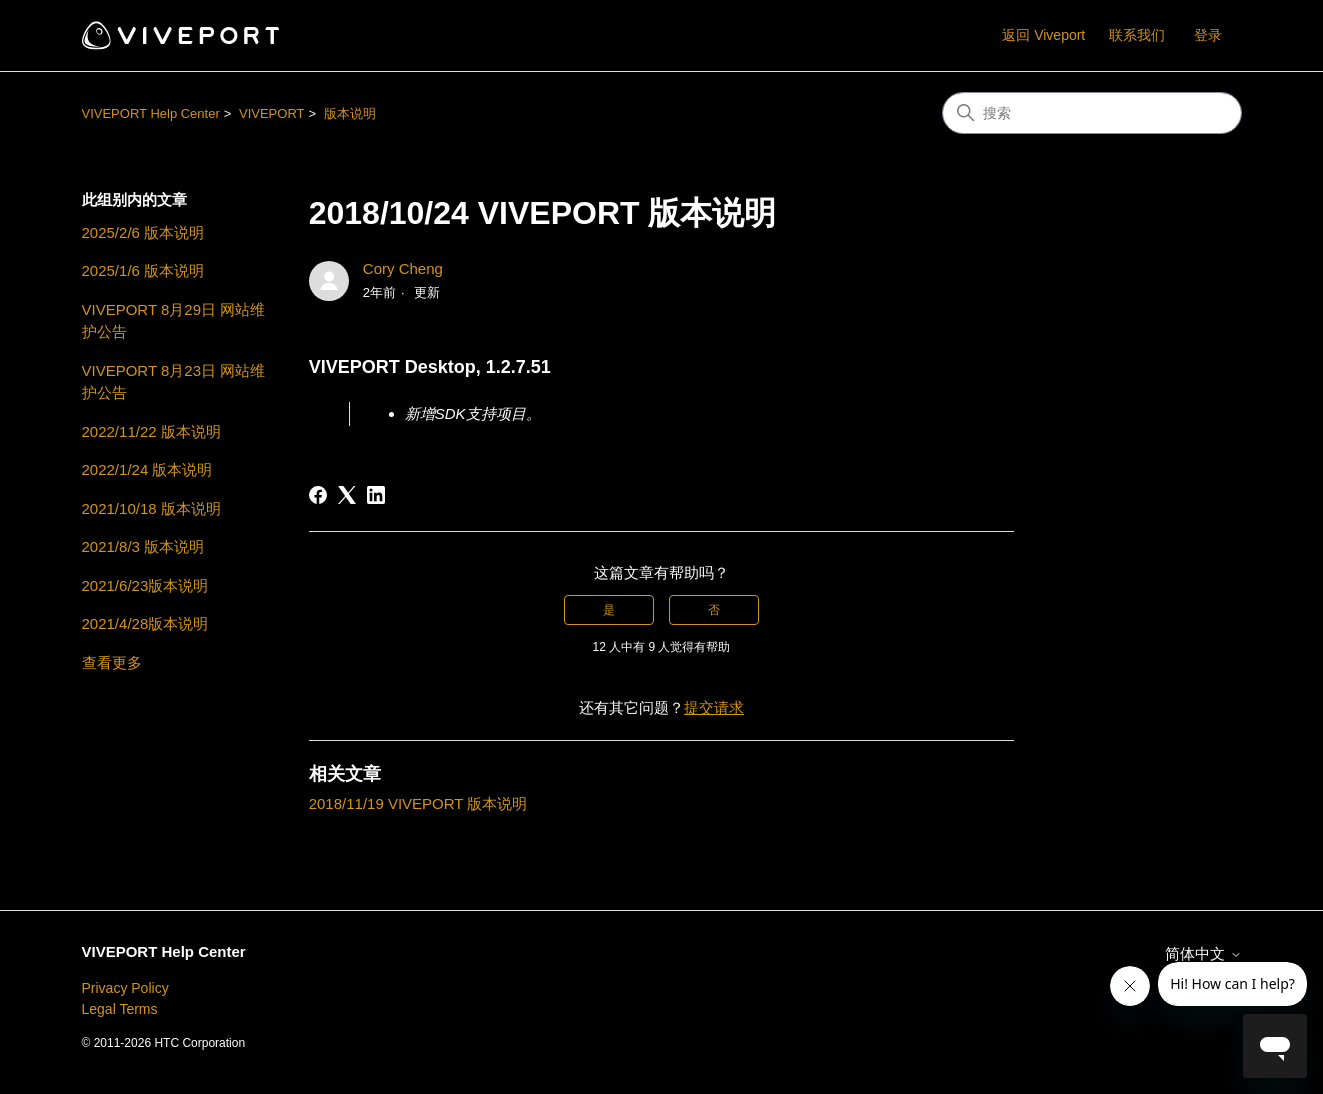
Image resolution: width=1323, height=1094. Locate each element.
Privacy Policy (125, 988)
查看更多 (112, 662)
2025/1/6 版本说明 (143, 270)
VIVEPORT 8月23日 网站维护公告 (174, 382)
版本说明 (350, 113)
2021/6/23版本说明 (145, 585)
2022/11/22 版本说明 (151, 431)
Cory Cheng (403, 268)
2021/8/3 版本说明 (143, 546)
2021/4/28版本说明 (145, 623)
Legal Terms (120, 1009)
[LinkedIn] (376, 495)
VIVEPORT (272, 113)
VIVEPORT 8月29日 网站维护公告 (174, 321)
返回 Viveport (1043, 35)
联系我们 (1137, 35)
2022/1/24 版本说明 (147, 469)
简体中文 (1203, 953)
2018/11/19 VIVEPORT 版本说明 (418, 803)
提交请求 (714, 707)
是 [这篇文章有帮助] (609, 610)
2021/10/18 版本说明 (151, 508)
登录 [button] (1208, 35)
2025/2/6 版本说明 (143, 232)
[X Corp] (347, 495)
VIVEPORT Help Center (151, 113)
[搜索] (1092, 113)
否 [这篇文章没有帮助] (714, 610)
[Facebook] (318, 495)
